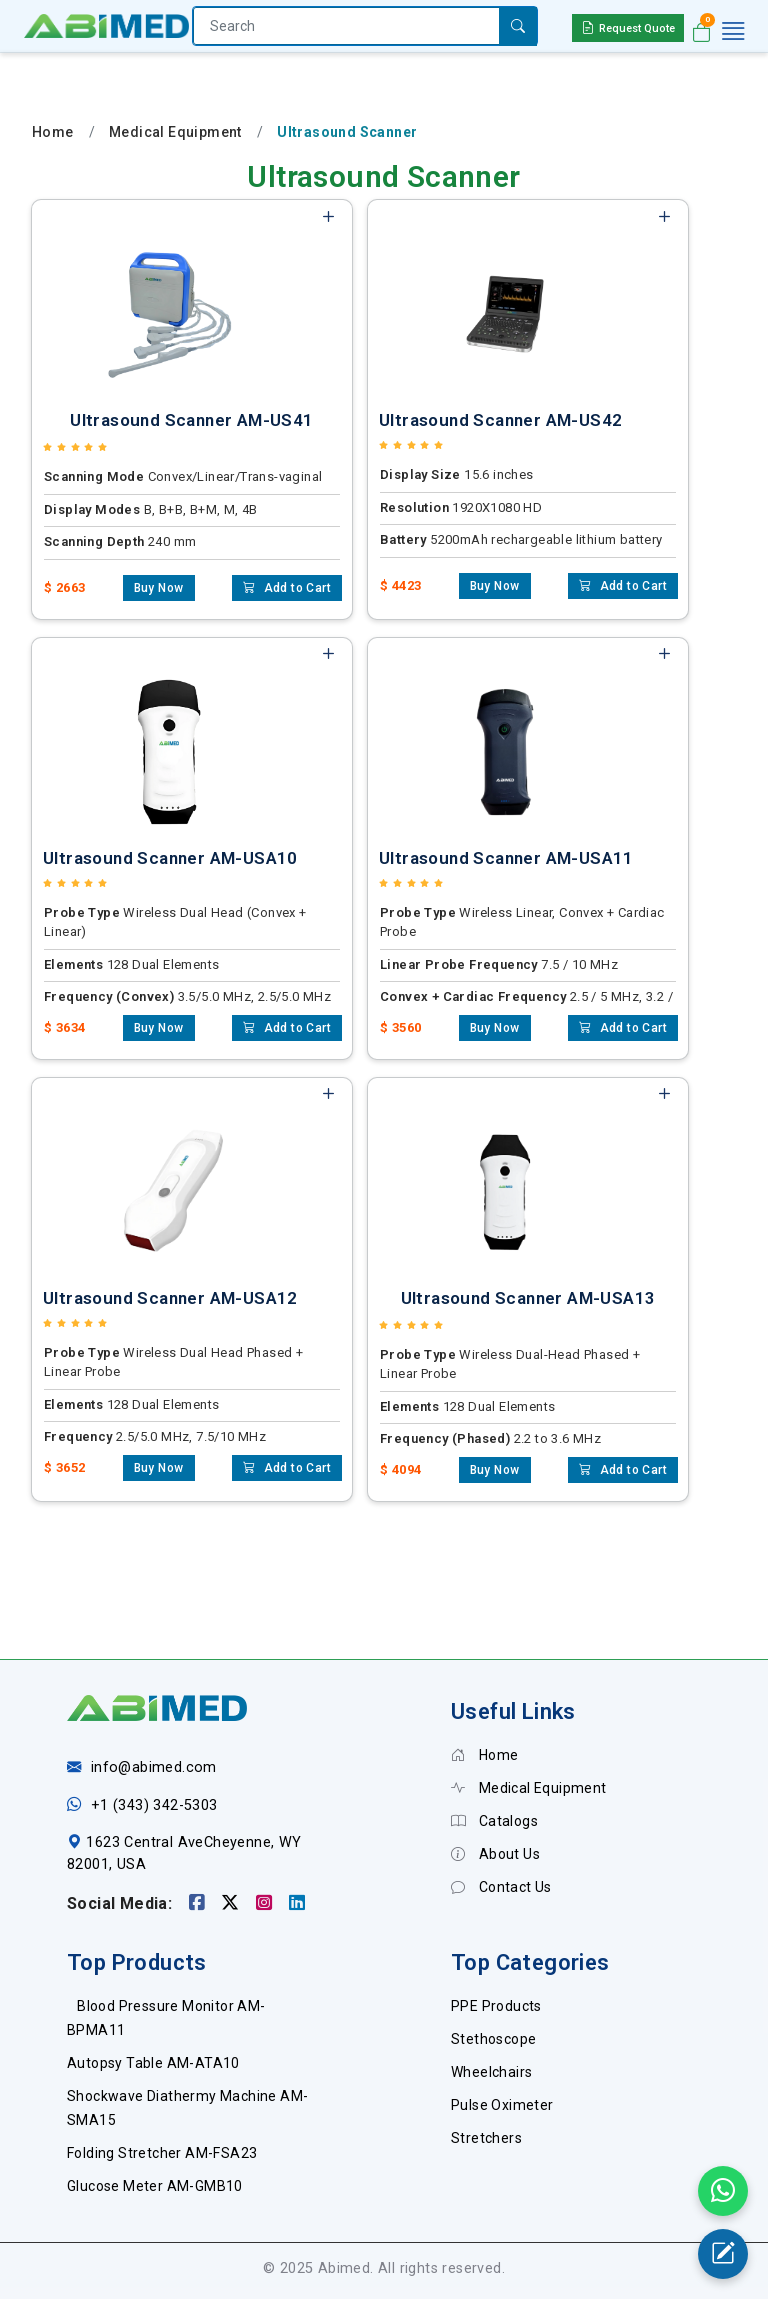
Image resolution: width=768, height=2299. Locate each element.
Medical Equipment (175, 132)
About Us (495, 1854)
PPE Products (496, 2006)
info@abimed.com (154, 1767)
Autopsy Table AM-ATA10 (153, 2063)
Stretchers (486, 2138)
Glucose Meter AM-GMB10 (155, 2186)
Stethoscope (493, 2039)
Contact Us (501, 1887)
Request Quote (628, 27)
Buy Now (159, 588)
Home (53, 132)
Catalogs (494, 1821)
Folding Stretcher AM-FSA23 (162, 2153)
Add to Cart (287, 588)
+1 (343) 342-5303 (154, 1805)
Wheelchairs (491, 2072)
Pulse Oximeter (502, 2105)
